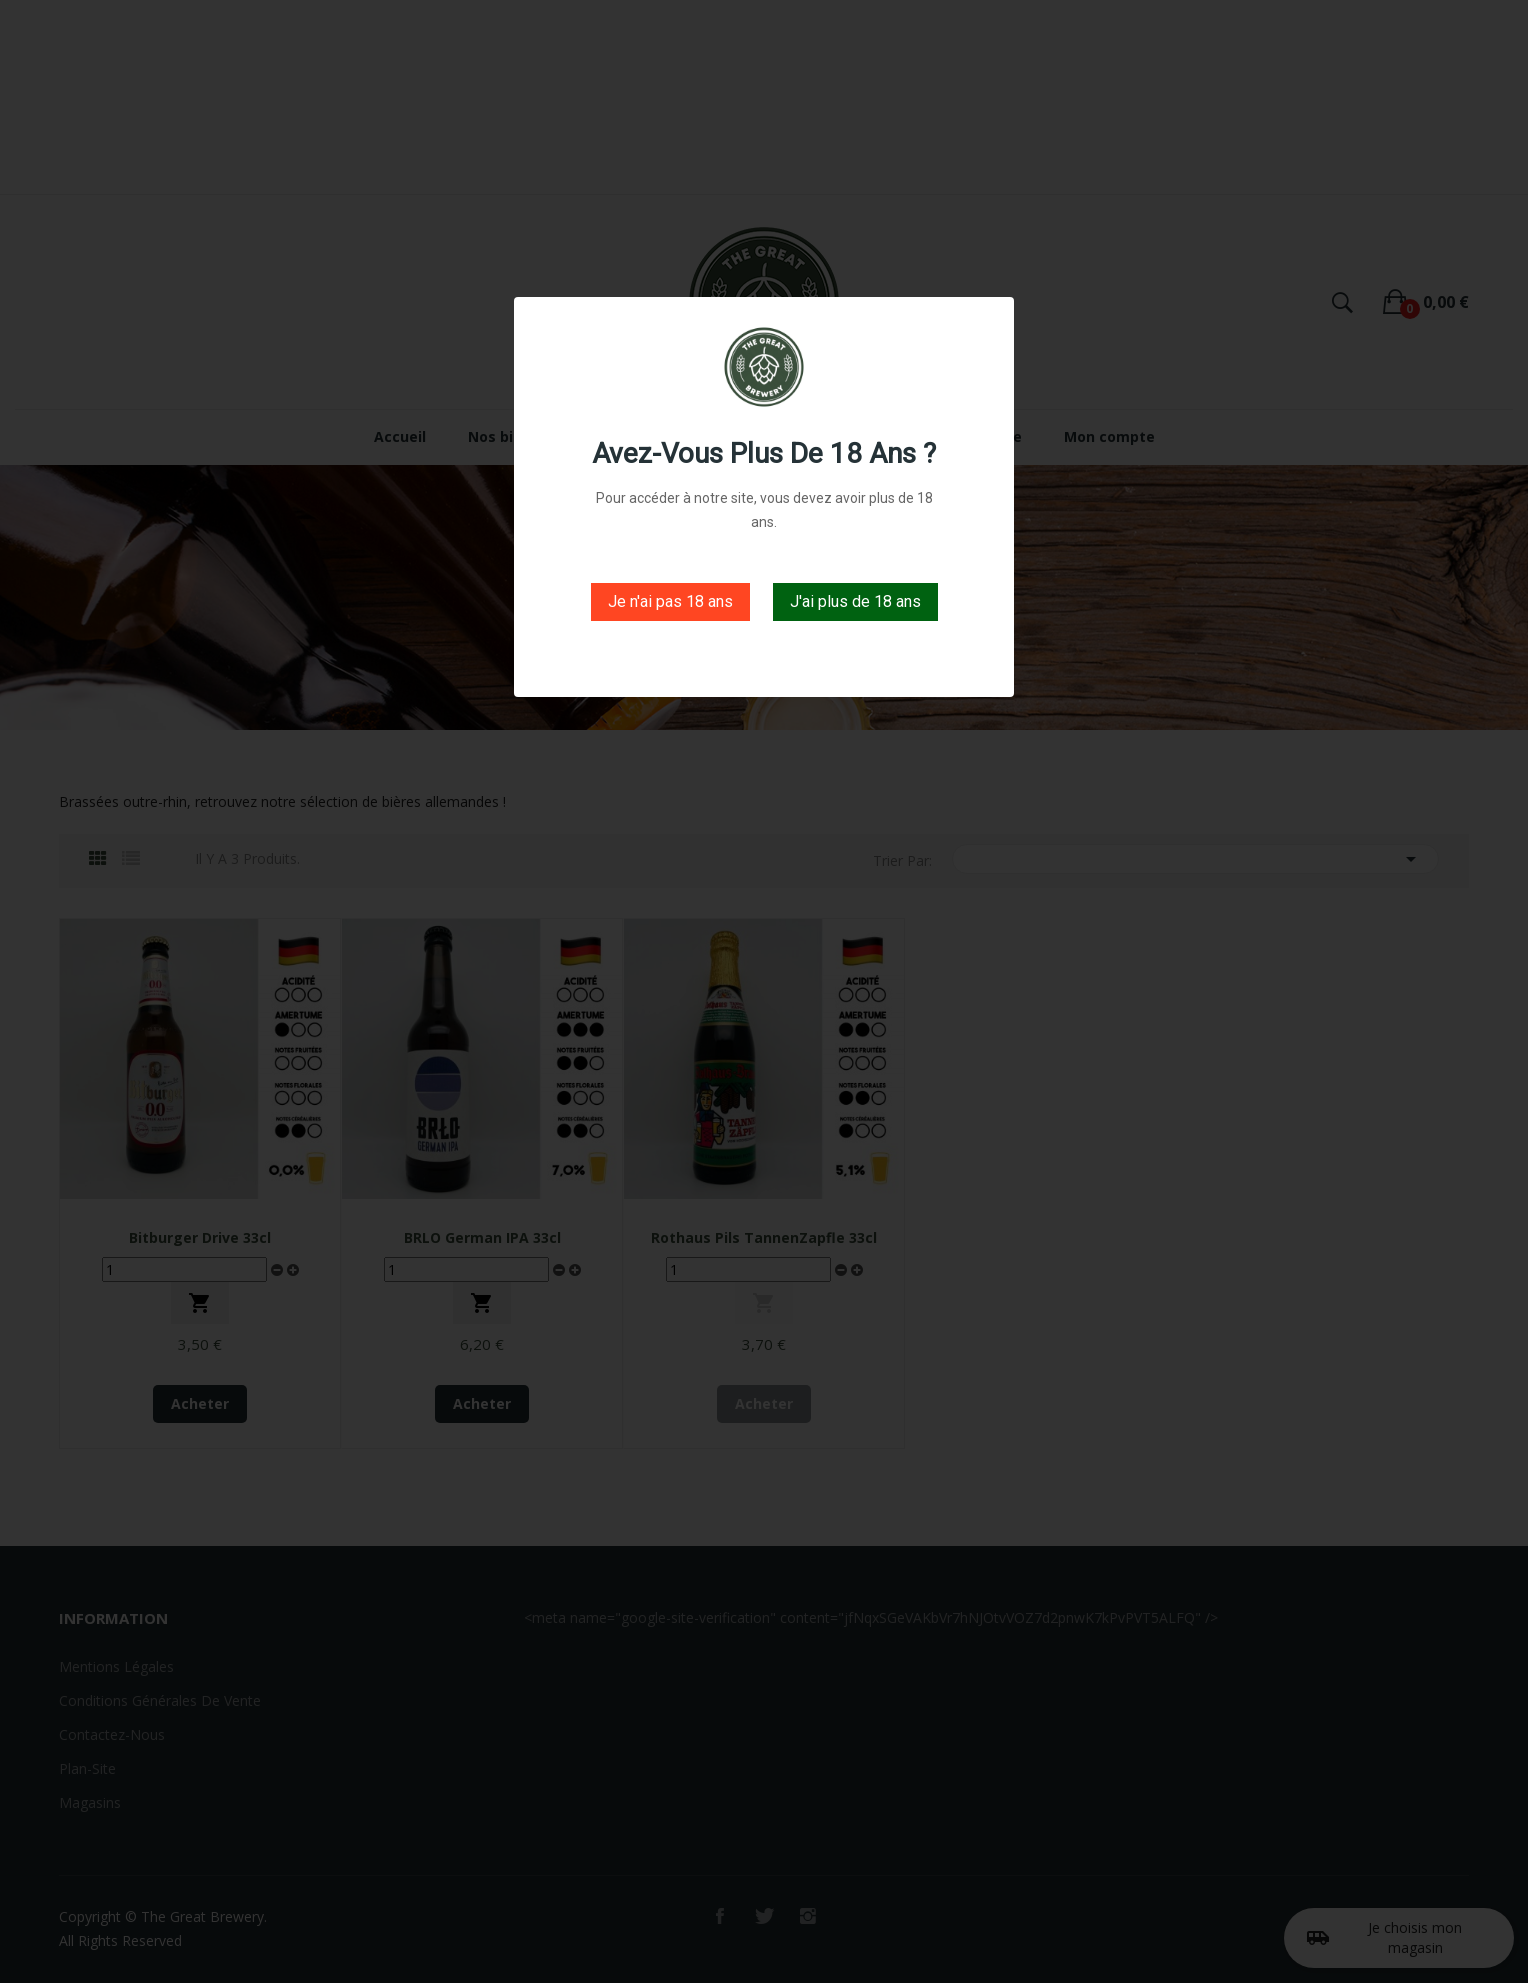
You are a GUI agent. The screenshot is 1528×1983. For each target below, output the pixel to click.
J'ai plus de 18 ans (855, 601)
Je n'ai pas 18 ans (670, 601)
